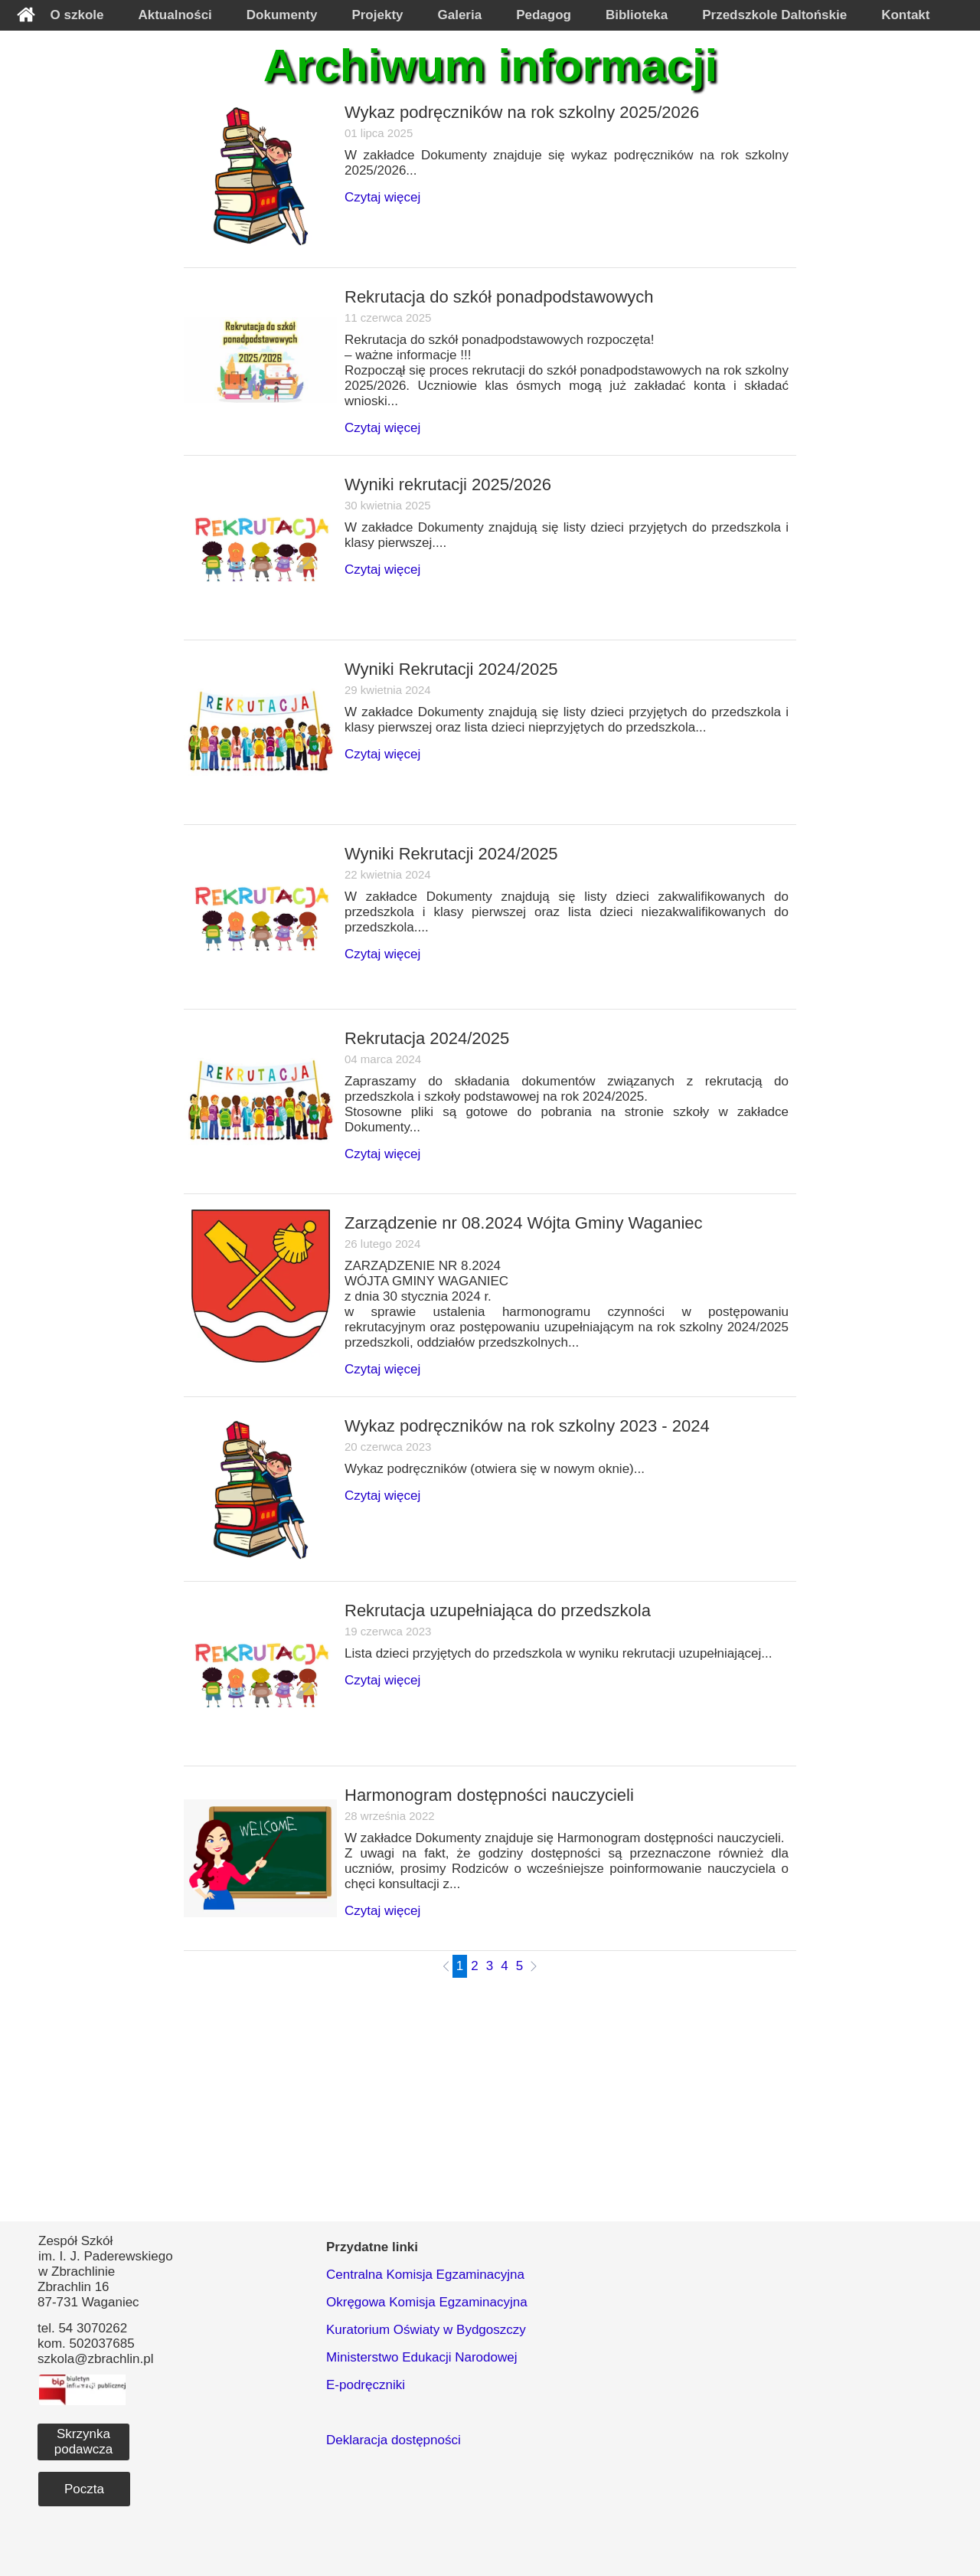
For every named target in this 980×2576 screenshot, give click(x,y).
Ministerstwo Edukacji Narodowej (421, 2357)
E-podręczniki (365, 2385)
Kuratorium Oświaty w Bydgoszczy (426, 2329)
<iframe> (767, 2347)
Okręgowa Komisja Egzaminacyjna (427, 2302)
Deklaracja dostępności (393, 2440)
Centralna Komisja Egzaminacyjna (425, 2274)
